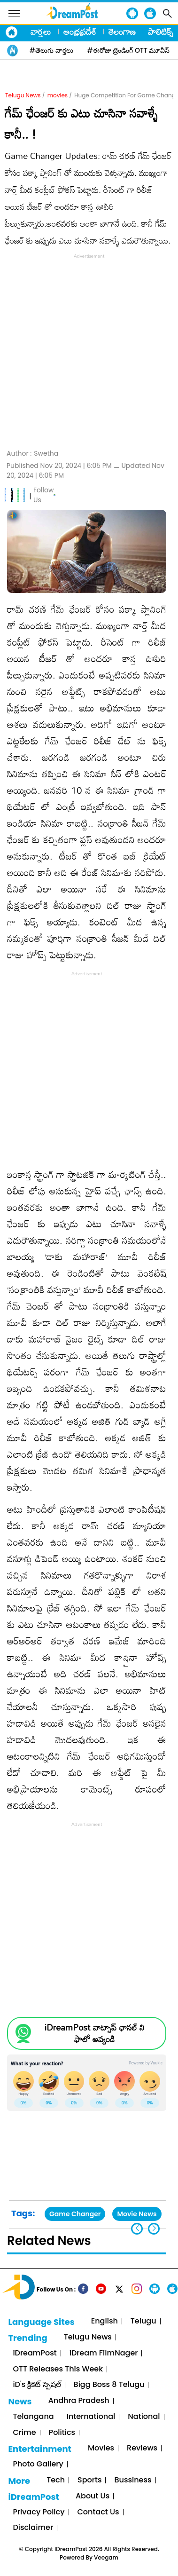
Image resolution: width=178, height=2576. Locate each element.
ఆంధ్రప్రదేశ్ (79, 31)
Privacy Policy (38, 2512)
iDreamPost (34, 2353)
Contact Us (98, 2512)
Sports (89, 2480)
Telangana (33, 2417)
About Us (92, 2496)
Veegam (106, 2557)
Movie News (136, 2214)
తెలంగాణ (122, 31)
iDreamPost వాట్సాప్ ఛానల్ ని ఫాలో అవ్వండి (94, 2033)
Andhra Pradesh (78, 2401)
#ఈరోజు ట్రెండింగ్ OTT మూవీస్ (128, 50)
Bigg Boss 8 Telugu (109, 2385)
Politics (62, 2433)
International (91, 2417)
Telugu (143, 2321)
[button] (154, 2229)
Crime (24, 2433)
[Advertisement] (89, 350)
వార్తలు (41, 31)
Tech (55, 2480)
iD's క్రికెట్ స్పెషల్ (37, 2385)
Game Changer (75, 2214)
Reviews (142, 2448)
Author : (32, 453)
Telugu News (23, 95)
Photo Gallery (38, 2464)
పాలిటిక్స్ (160, 31)
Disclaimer (33, 2528)
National (144, 2417)
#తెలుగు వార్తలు (51, 50)
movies (57, 95)
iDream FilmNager (104, 2353)
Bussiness (132, 2480)
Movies (101, 2448)
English (104, 2321)
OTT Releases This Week (58, 2369)
